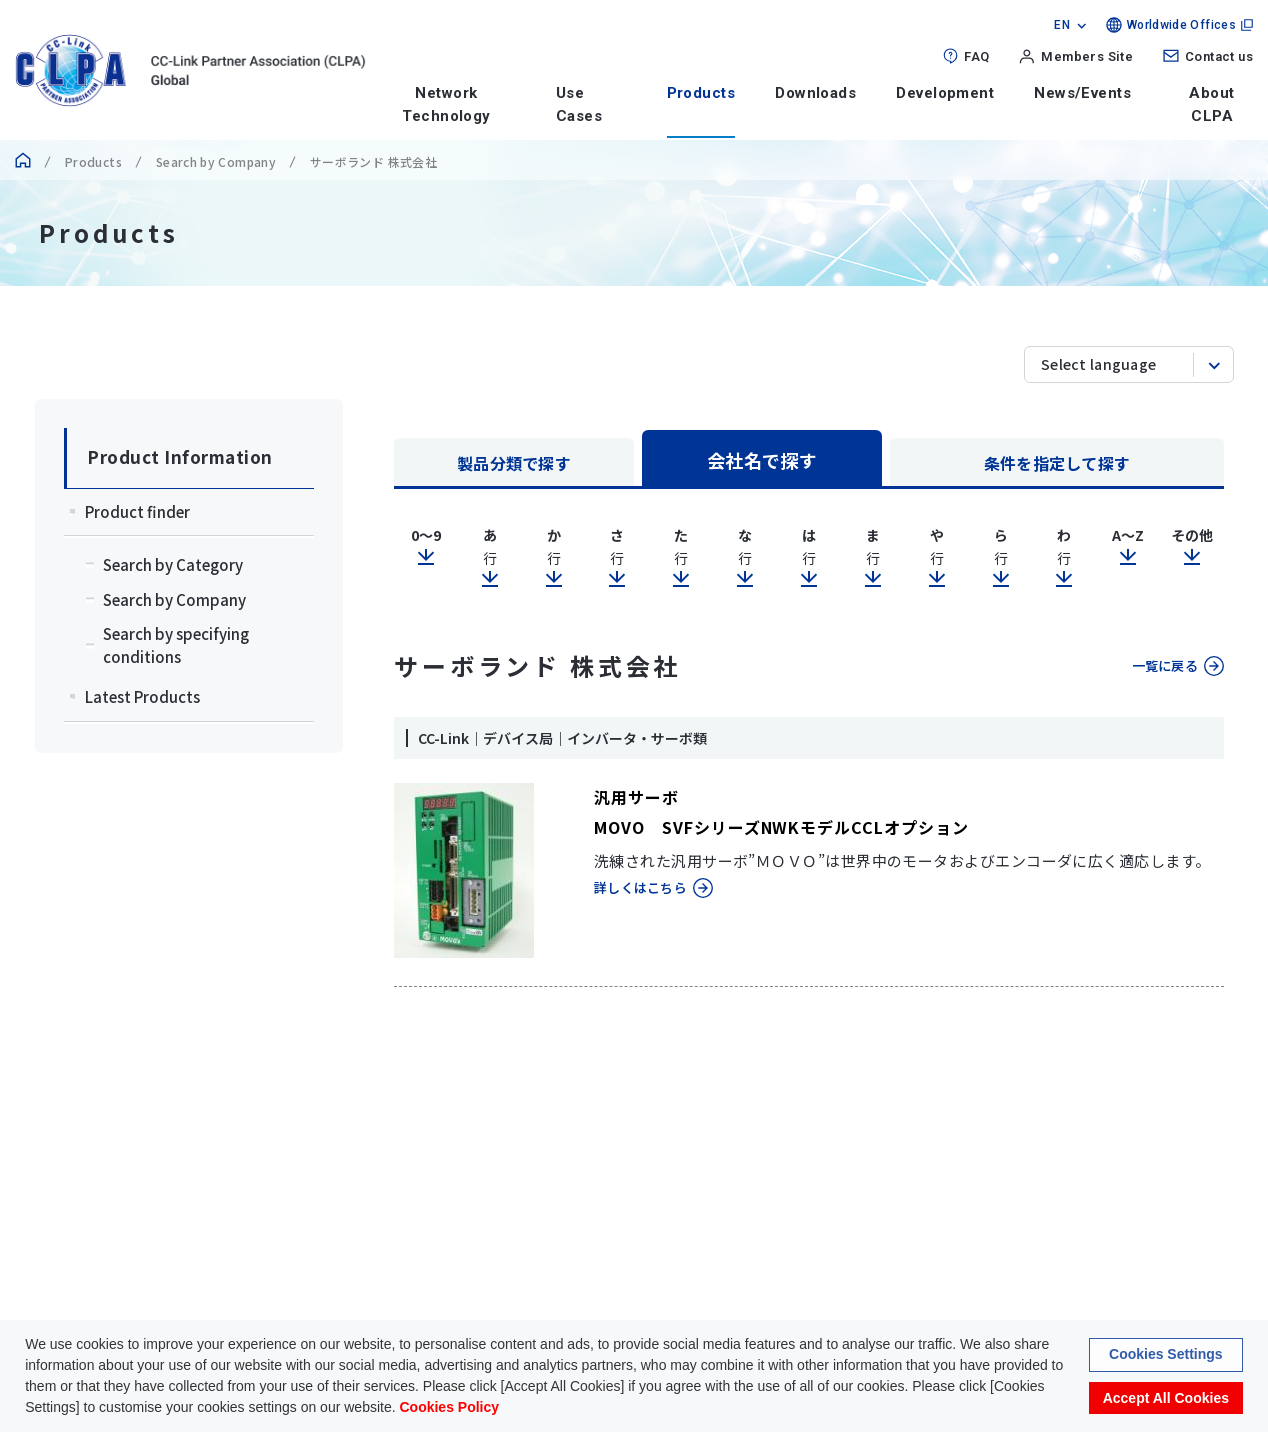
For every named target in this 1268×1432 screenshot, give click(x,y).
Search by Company (216, 161)
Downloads (815, 93)
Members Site (1087, 56)
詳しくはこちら (640, 887)
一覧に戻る (1165, 665)
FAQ (976, 56)
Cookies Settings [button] (1166, 1356)
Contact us (1219, 56)
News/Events (1082, 93)
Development (945, 93)
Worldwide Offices (1181, 25)
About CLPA (1211, 104)
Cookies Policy (449, 1409)
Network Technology (446, 104)
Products (701, 93)
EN (1062, 25)
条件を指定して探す (1057, 463)
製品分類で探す (514, 463)
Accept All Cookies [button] (1166, 1399)
